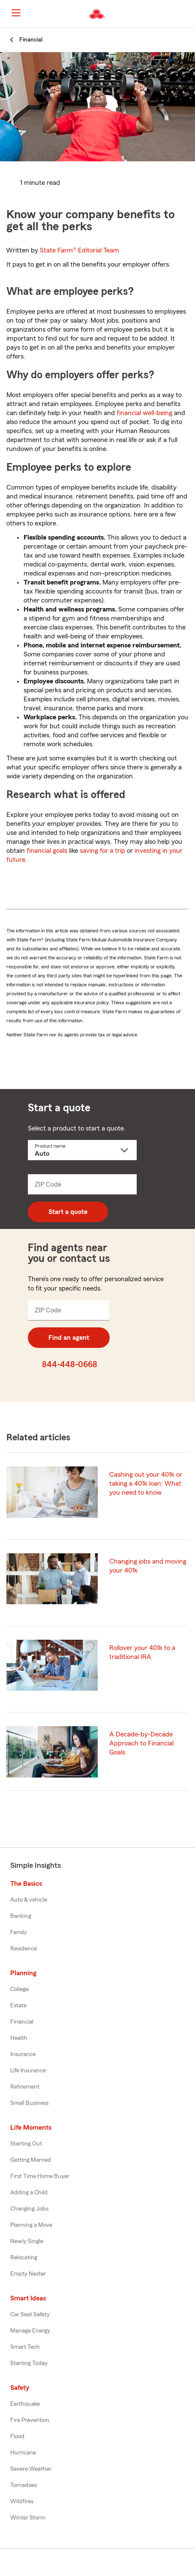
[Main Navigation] (15, 12)
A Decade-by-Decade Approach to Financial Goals (141, 1743)
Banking (20, 1916)
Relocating (23, 2258)
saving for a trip (102, 850)
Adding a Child (29, 2193)
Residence (23, 1949)
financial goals (47, 850)
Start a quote (67, 1211)
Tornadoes (23, 2485)
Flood (17, 2436)
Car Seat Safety (30, 2315)
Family (18, 1932)
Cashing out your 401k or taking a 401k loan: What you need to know (145, 1483)
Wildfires (21, 2502)
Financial (21, 2022)
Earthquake (25, 2404)
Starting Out (26, 2144)
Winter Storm (27, 2518)
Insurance (23, 2054)
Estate (18, 2006)
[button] (188, 14)
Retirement (24, 2087)
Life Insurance (28, 2071)
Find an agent (68, 1337)
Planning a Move (31, 2225)
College (19, 1989)
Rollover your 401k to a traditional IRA (142, 1652)
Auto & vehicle (28, 1900)
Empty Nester (28, 2274)
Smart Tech (25, 2347)
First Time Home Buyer (39, 2176)
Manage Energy (30, 2331)
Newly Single (26, 2241)
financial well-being (144, 413)
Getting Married (30, 2160)
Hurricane (23, 2453)
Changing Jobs (29, 2209)
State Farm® (79, 250)
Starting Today (29, 2363)
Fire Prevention (29, 2420)
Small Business (29, 2103)
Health (18, 2038)
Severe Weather (30, 2469)
